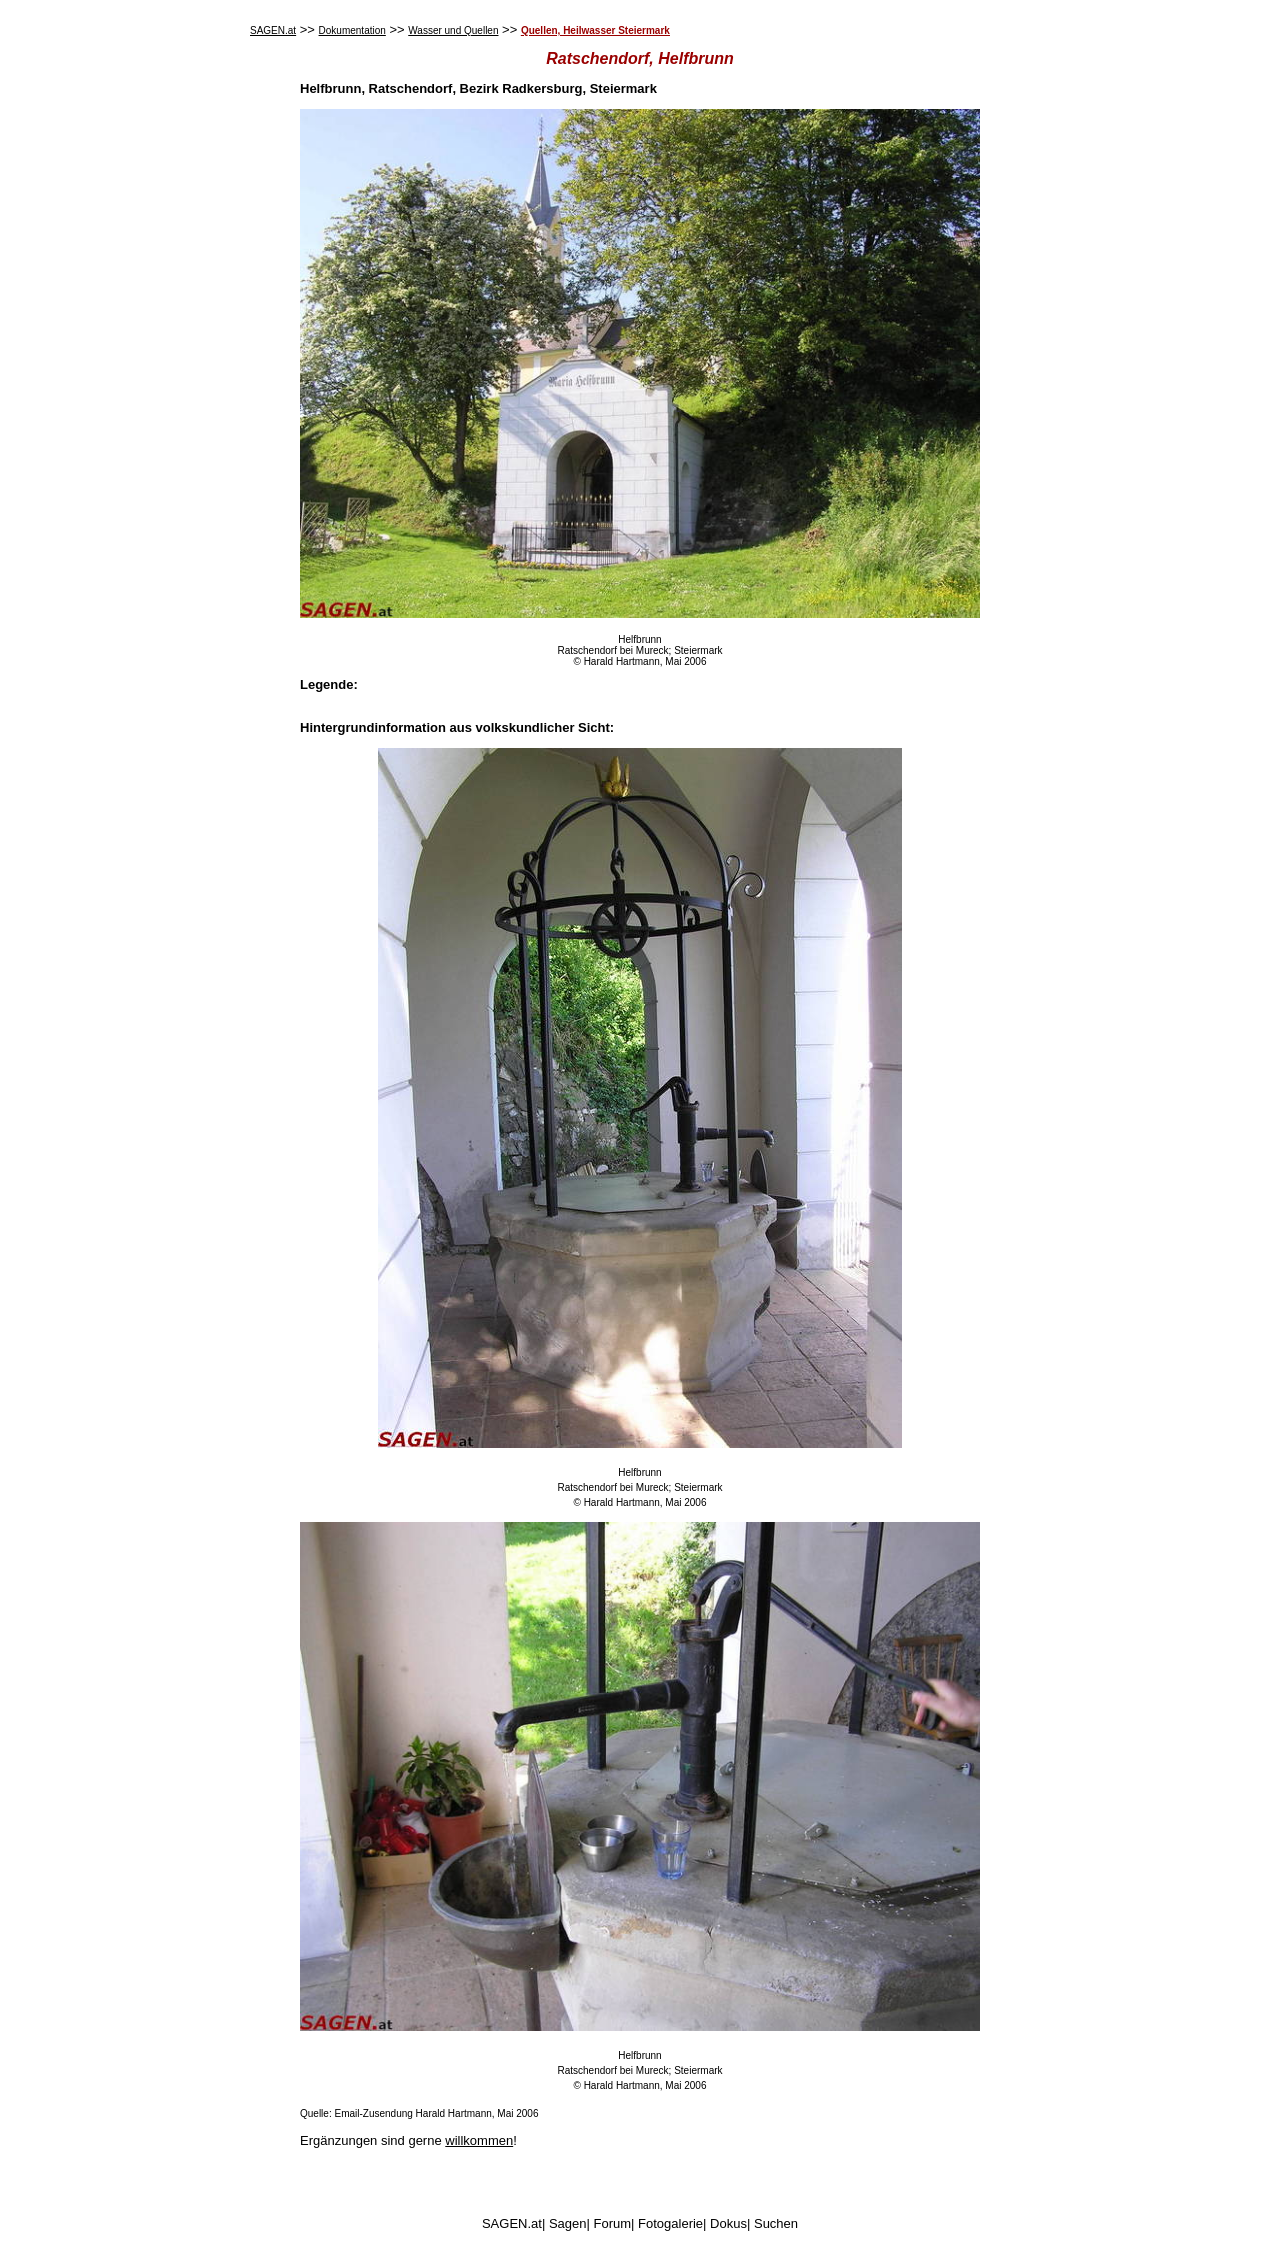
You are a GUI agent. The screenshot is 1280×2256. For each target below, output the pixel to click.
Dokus (728, 2223)
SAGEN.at (273, 30)
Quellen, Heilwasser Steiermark (595, 30)
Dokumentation (352, 30)
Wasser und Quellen (453, 30)
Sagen (568, 2223)
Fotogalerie (670, 2223)
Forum (613, 2223)
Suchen (776, 2223)
